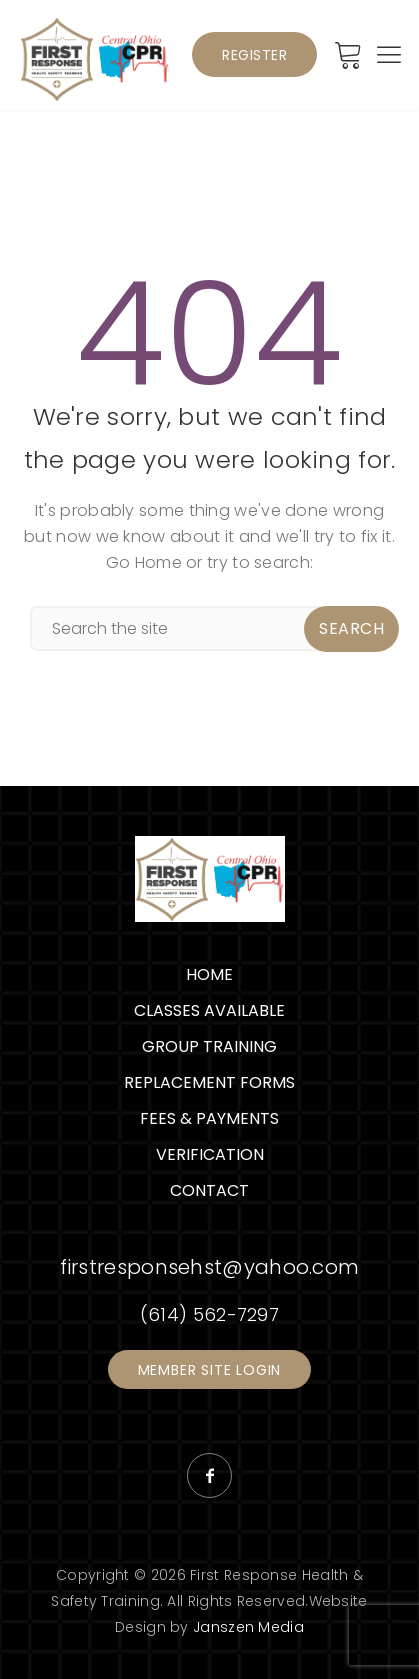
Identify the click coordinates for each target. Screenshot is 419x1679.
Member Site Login (210, 1370)
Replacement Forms (209, 1082)
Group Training (209, 1046)
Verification (210, 1154)
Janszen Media (248, 1627)
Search (351, 628)
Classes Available (209, 1010)
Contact (209, 1190)
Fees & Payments (209, 1118)
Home (209, 974)
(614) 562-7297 (209, 1314)
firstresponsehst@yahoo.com (210, 1267)
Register (254, 55)
